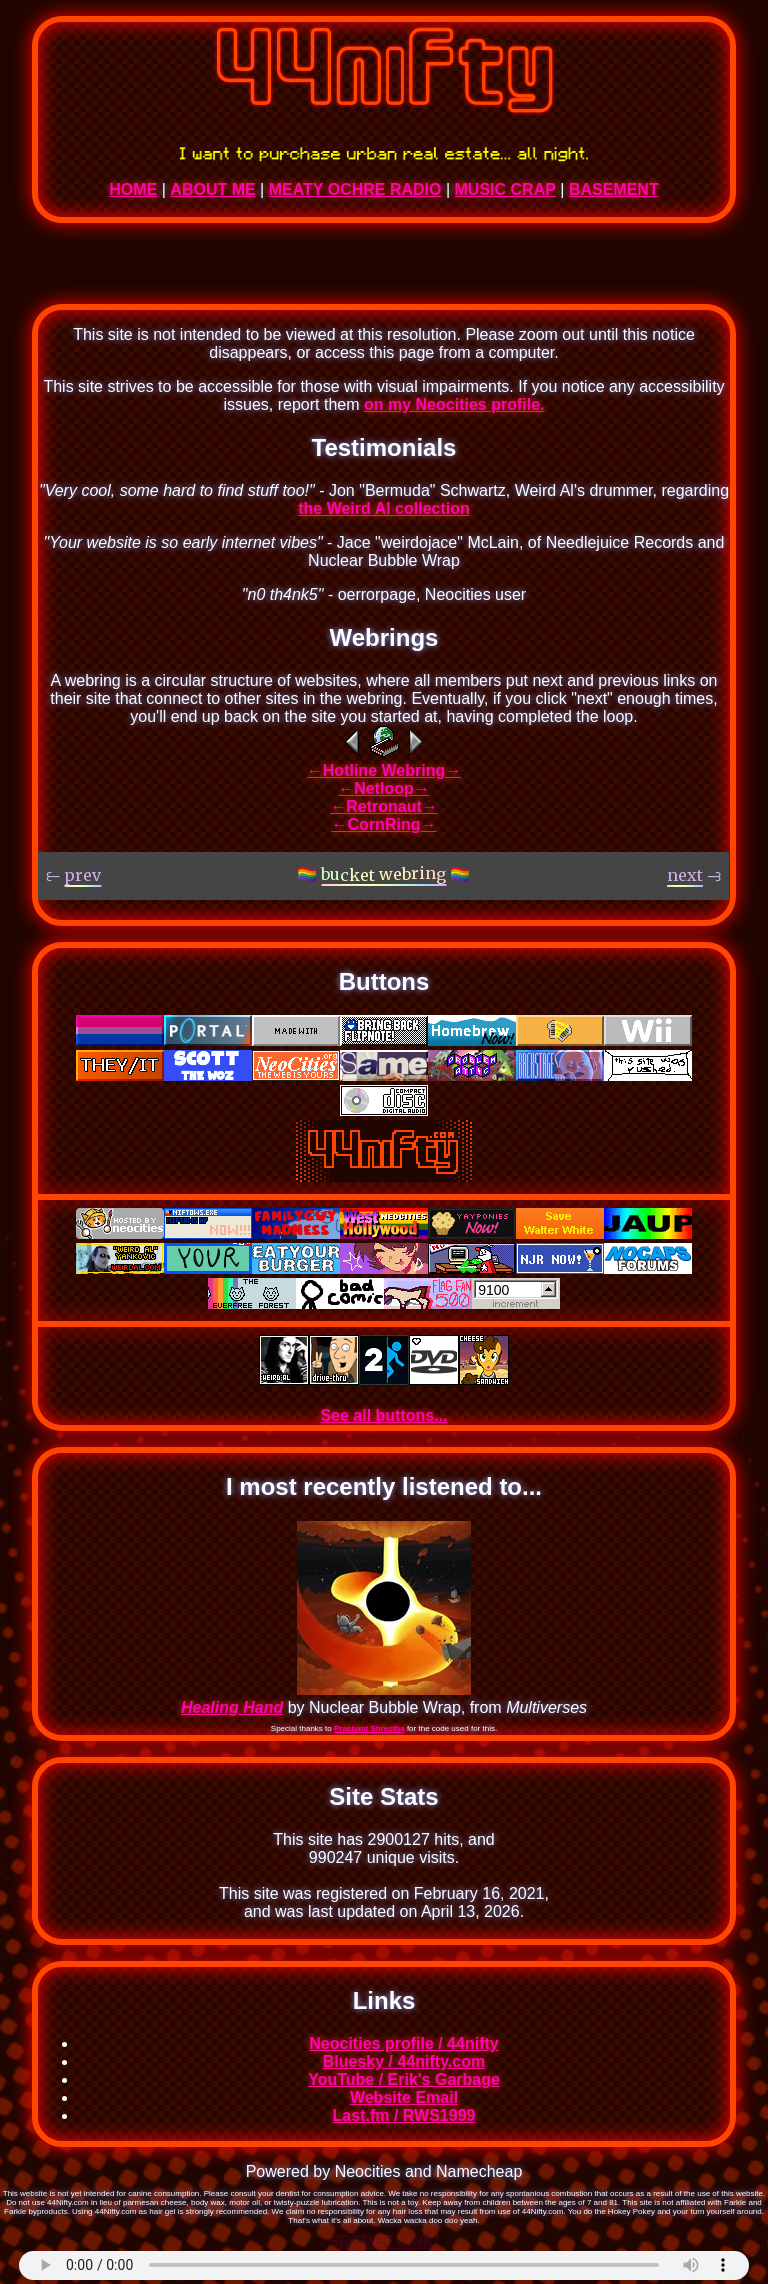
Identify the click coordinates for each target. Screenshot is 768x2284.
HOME (133, 189)
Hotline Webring (384, 770)
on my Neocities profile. (454, 404)
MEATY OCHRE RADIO (355, 189)
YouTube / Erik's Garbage (404, 2079)
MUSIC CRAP (505, 189)
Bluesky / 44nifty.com (404, 2061)
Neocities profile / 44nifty (403, 2043)
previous (628, 680)
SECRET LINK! (384, 2241)
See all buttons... (383, 1415)
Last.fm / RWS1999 (404, 2115)
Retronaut (384, 806)
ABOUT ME (212, 189)
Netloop (384, 788)
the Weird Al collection (384, 508)
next (547, 680)
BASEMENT (614, 189)
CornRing (384, 824)
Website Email (404, 2097)
